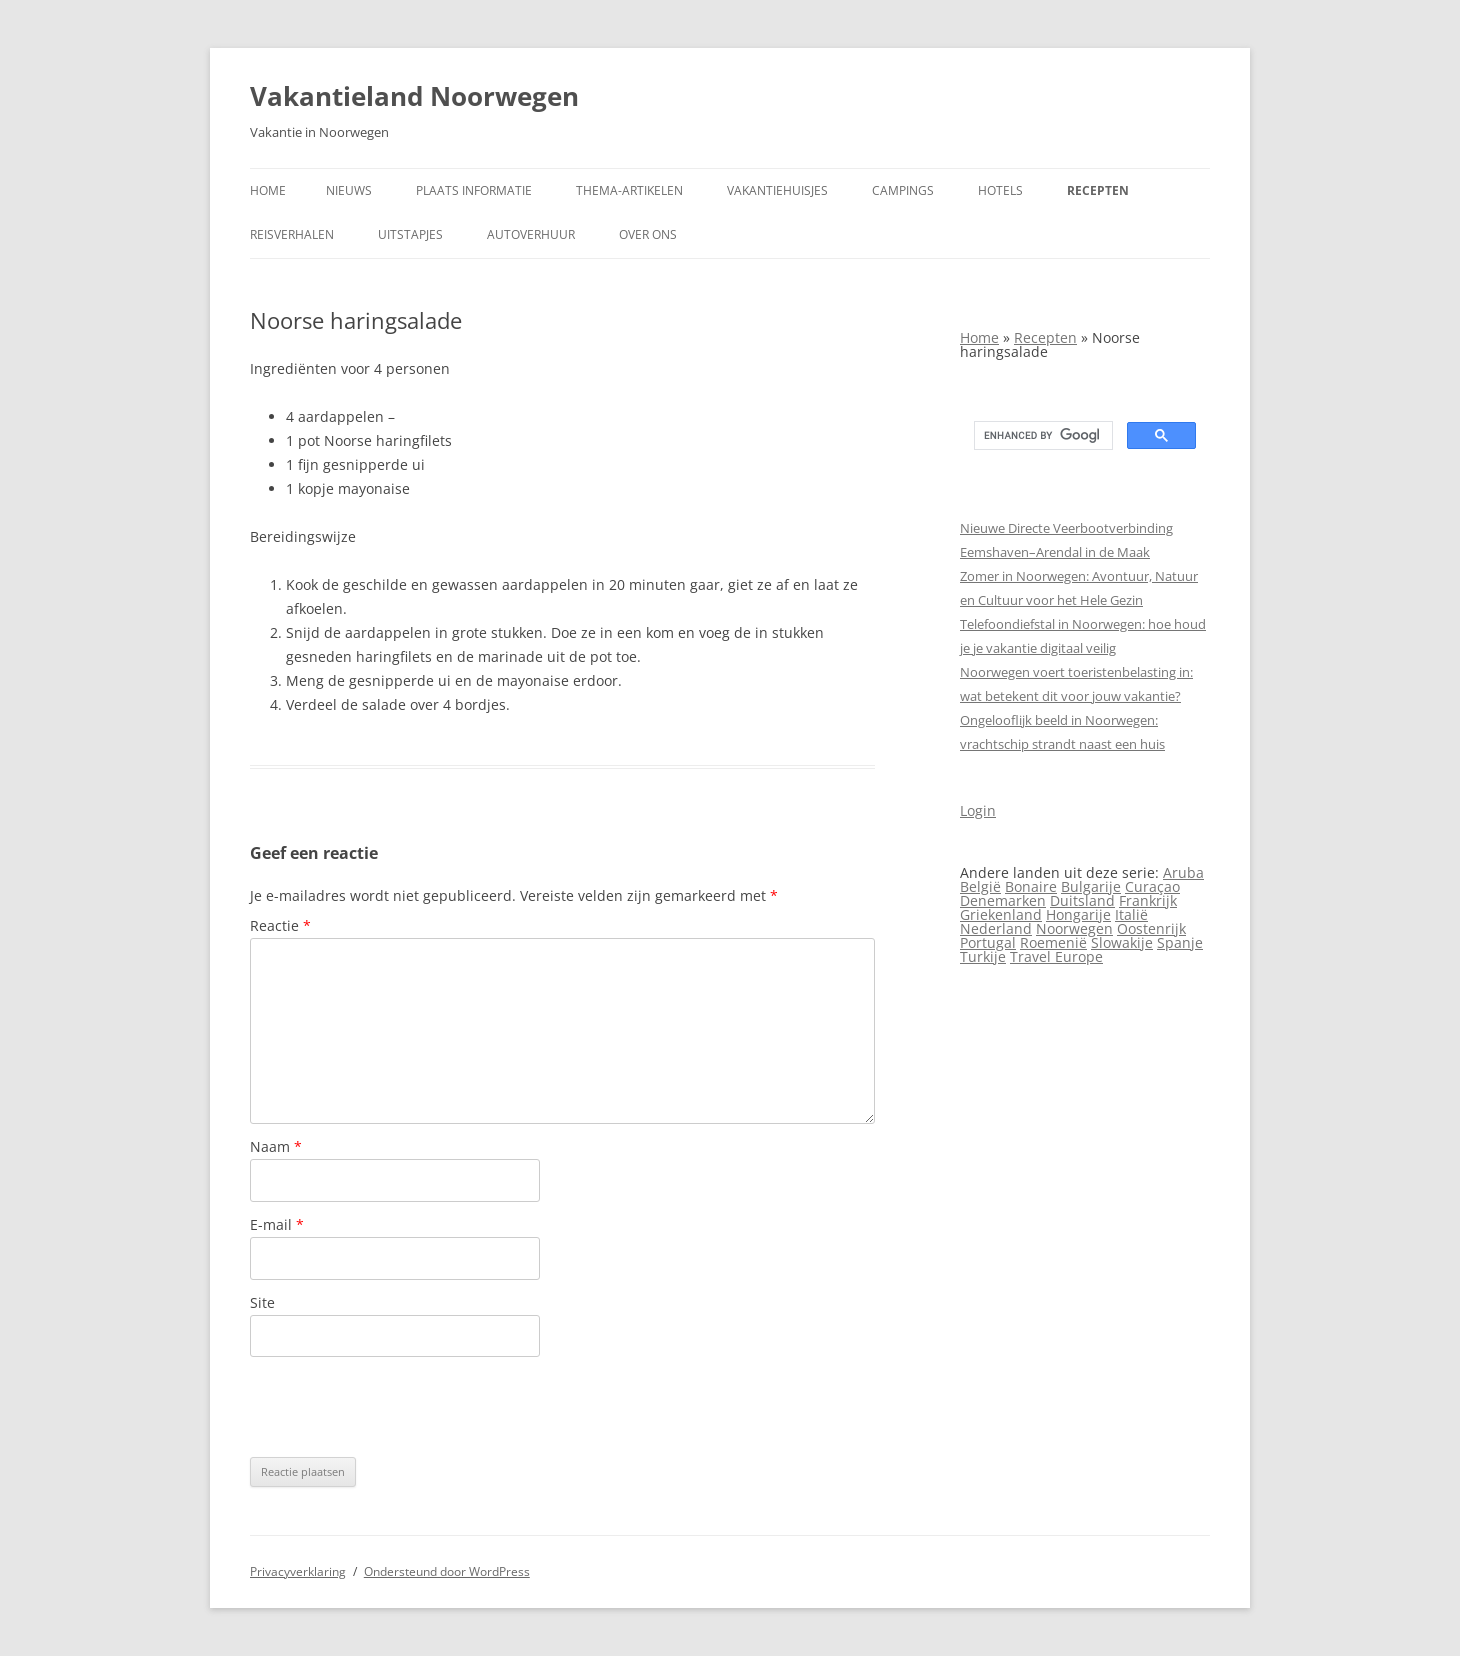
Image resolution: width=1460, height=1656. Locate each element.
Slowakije (1122, 942)
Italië (1131, 914)
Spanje (1180, 942)
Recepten (1098, 190)
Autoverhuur (531, 234)
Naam (276, 1146)
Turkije (983, 956)
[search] (1041, 436)
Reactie (280, 925)
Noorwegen (1074, 928)
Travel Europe (1056, 956)
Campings (903, 190)
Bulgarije (1091, 886)
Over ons (648, 234)
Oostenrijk (1151, 928)
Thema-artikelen (629, 190)
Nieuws (349, 190)
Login (978, 810)
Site (262, 1302)
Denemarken (1003, 900)
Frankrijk (1148, 900)
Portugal (988, 942)
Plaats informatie (474, 190)
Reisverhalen (292, 234)
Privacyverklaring (298, 1571)
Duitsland (1082, 900)
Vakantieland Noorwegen (414, 96)
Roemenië (1053, 942)
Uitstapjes (410, 234)
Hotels (1000, 190)
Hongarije (1078, 914)
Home (268, 190)
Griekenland (1001, 914)
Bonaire (1031, 886)
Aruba (1183, 872)
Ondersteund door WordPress (447, 1571)
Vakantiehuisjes (777, 190)
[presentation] (402, 1407)
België (980, 886)
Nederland (996, 928)
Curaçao (1152, 886)
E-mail (277, 1224)
